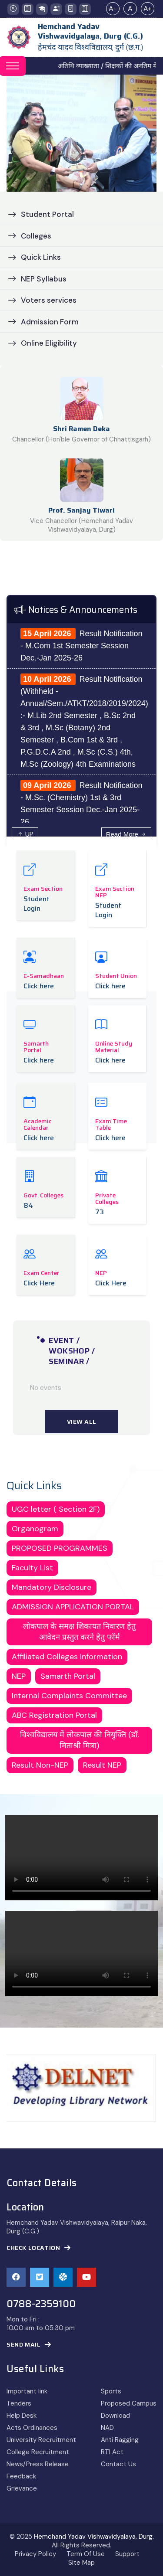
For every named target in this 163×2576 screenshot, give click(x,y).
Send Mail (29, 2345)
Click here (38, 986)
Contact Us (118, 2464)
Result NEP (102, 1765)
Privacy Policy (35, 2554)
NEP (19, 1676)
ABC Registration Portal (54, 1715)
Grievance (22, 2488)
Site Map (81, 2562)
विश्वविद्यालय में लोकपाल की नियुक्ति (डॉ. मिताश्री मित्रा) (79, 1740)
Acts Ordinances (32, 2427)
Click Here (39, 1283)
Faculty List (32, 1568)
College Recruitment (38, 2452)
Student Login (36, 903)
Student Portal (41, 214)
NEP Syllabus (37, 279)
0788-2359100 (41, 2304)
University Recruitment (41, 2439)
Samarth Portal (67, 1676)
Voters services (42, 300)
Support (127, 2554)
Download (115, 2415)
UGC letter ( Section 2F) (56, 1509)
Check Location (39, 2248)
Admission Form (43, 322)
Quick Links (34, 257)
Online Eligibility (42, 343)
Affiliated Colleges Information (67, 1656)
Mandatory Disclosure (51, 1587)
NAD (107, 2427)
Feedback (21, 2476)
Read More (126, 834)
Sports (111, 2391)
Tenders (19, 2403)
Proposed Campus (128, 2403)
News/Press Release (38, 2464)
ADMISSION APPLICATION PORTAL (73, 1607)
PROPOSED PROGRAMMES (59, 1548)
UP (25, 834)
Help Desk (22, 2415)
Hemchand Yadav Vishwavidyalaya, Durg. (94, 2536)
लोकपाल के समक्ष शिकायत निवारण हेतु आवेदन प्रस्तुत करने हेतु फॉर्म (79, 1631)
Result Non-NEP (40, 1765)
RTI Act (112, 2452)
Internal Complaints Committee (69, 1695)
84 (28, 1205)
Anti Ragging (120, 2439)
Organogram (35, 1528)
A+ (147, 8)
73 (99, 1212)
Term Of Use (86, 2554)
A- (113, 8)
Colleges (29, 236)
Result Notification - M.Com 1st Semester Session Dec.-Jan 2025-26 (81, 645)
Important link (27, 2391)
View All (81, 1421)
